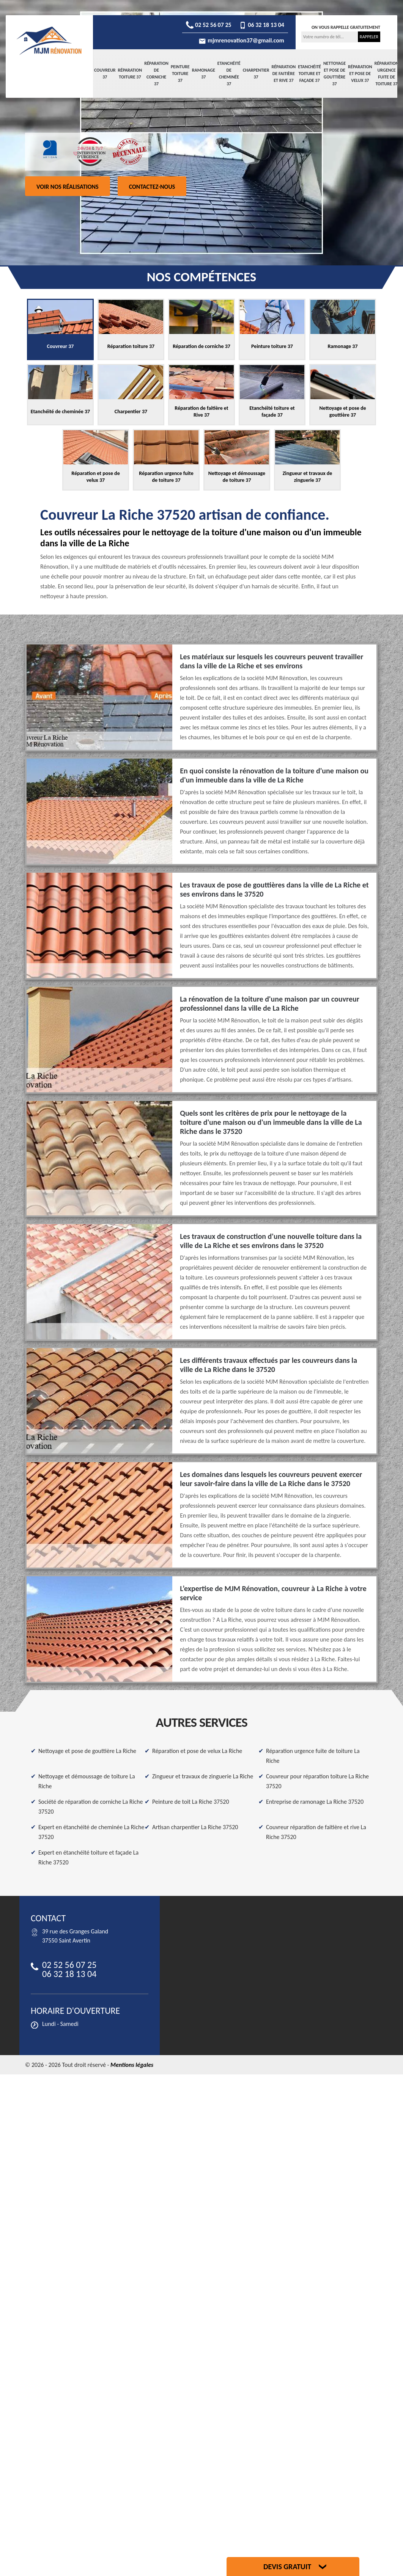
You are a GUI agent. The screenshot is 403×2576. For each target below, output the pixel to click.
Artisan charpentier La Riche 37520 (195, 1827)
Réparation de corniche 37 (156, 73)
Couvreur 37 (105, 73)
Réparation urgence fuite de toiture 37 (387, 73)
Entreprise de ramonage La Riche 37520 (315, 1801)
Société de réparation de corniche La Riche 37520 (90, 1806)
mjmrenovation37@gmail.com (241, 40)
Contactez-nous (152, 186)
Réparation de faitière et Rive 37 (283, 73)
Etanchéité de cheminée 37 (229, 73)
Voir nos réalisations (67, 186)
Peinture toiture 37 (180, 73)
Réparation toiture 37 (130, 73)
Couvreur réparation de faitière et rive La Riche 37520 (316, 1832)
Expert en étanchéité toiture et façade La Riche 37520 (88, 1857)
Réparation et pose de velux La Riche (197, 1750)
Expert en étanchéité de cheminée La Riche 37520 (91, 1832)
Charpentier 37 (256, 73)
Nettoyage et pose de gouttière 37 (334, 73)
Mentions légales (131, 2064)
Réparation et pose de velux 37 (360, 73)
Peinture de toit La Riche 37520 (190, 1801)
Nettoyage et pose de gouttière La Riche (87, 1750)
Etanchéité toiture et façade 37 (309, 73)
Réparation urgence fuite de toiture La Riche (313, 1755)
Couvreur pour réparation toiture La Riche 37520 (317, 1781)
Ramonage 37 (203, 73)
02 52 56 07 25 (208, 24)
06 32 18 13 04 (261, 24)
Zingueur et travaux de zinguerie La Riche (202, 1776)
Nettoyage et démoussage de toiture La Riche (86, 1781)
